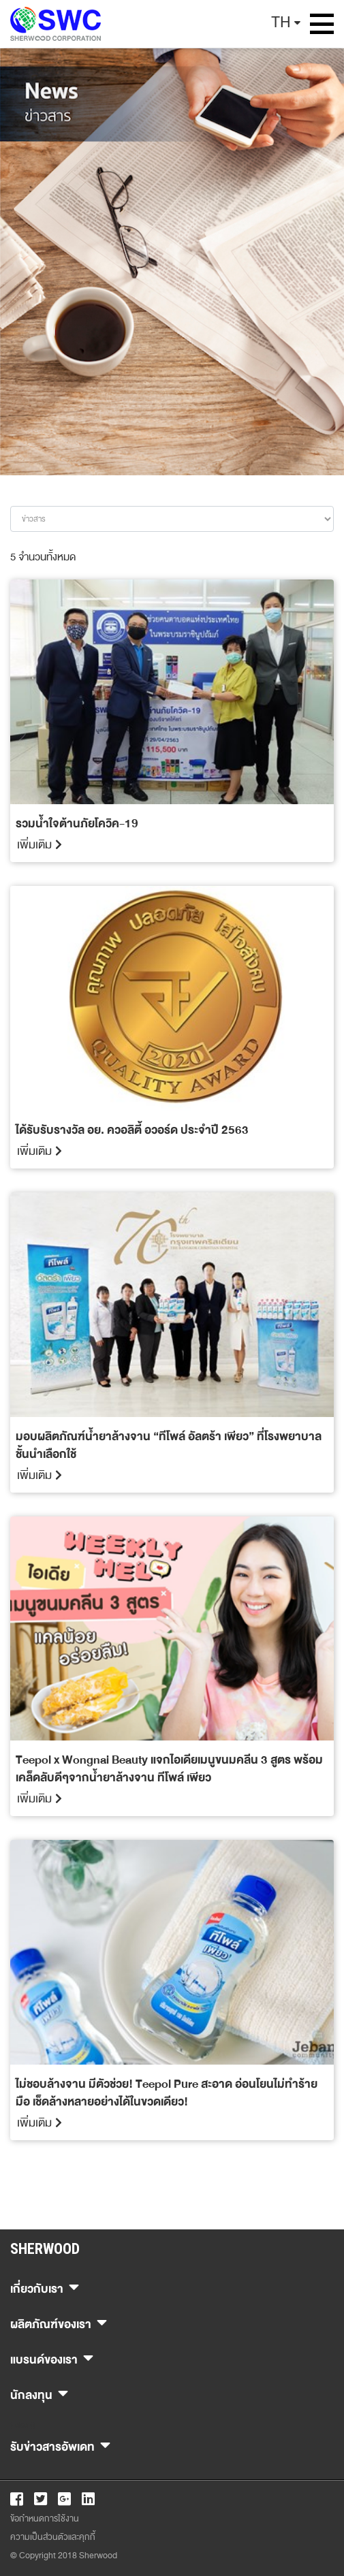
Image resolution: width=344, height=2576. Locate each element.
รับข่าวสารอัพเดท (60, 2445)
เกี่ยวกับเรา (44, 2287)
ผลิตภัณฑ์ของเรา (58, 2322)
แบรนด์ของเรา (51, 2358)
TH (281, 22)
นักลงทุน (39, 2393)
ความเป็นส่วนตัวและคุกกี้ (52, 2537)
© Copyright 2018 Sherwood (63, 2555)
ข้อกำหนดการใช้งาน (44, 2519)
